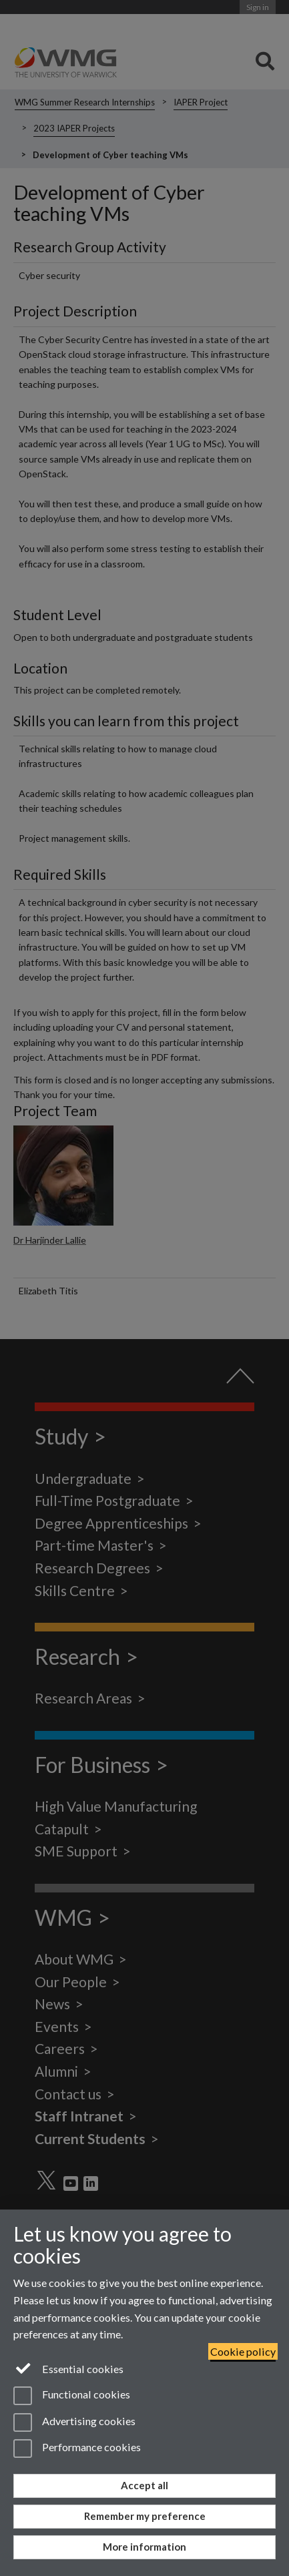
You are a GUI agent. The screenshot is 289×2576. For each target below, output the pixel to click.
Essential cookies (68, 2367)
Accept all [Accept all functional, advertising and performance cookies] (144, 2485)
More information (144, 2547)
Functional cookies (71, 2395)
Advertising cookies (74, 2422)
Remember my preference (145, 2516)
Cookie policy (243, 2351)
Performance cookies (77, 2448)
